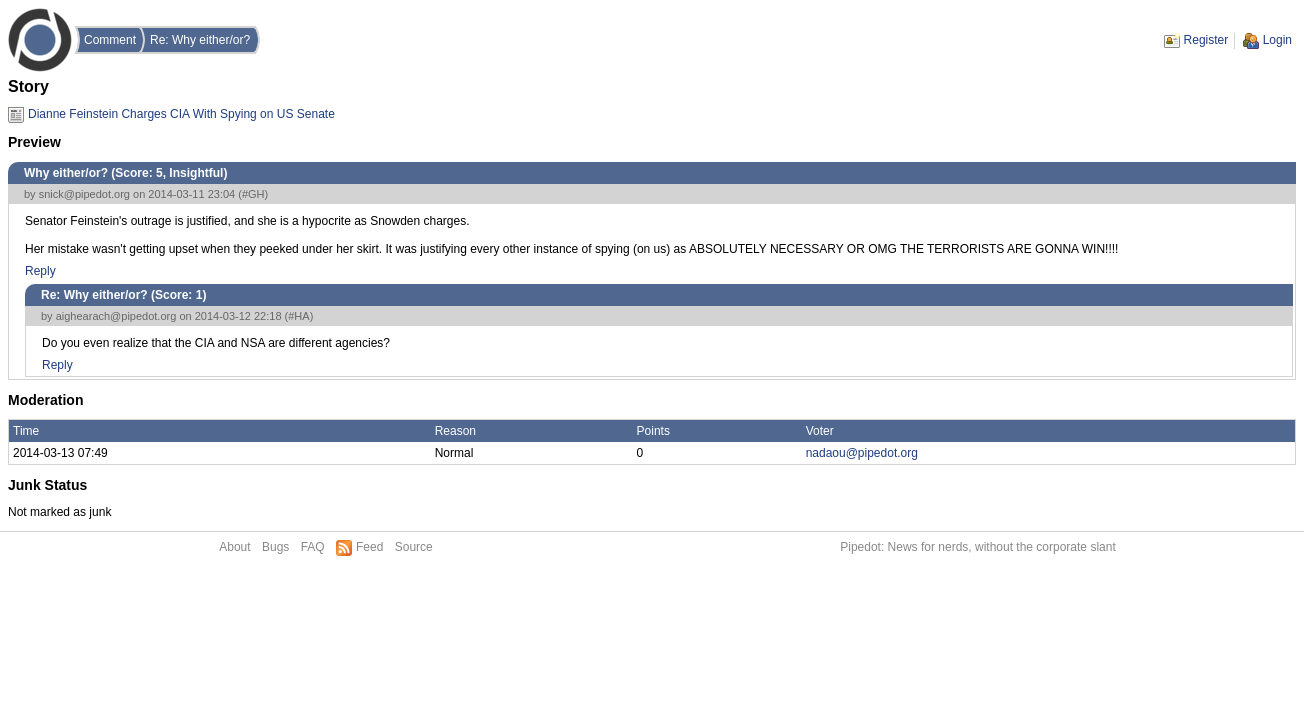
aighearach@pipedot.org (116, 316)
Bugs (275, 547)
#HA (298, 316)
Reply (40, 271)
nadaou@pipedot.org (862, 453)
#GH (253, 194)
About (234, 547)
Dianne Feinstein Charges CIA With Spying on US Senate (181, 114)
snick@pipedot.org (84, 194)
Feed (369, 547)
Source (414, 547)
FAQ (313, 547)
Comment (110, 40)
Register (1206, 40)
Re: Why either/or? (200, 40)
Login (1277, 40)
